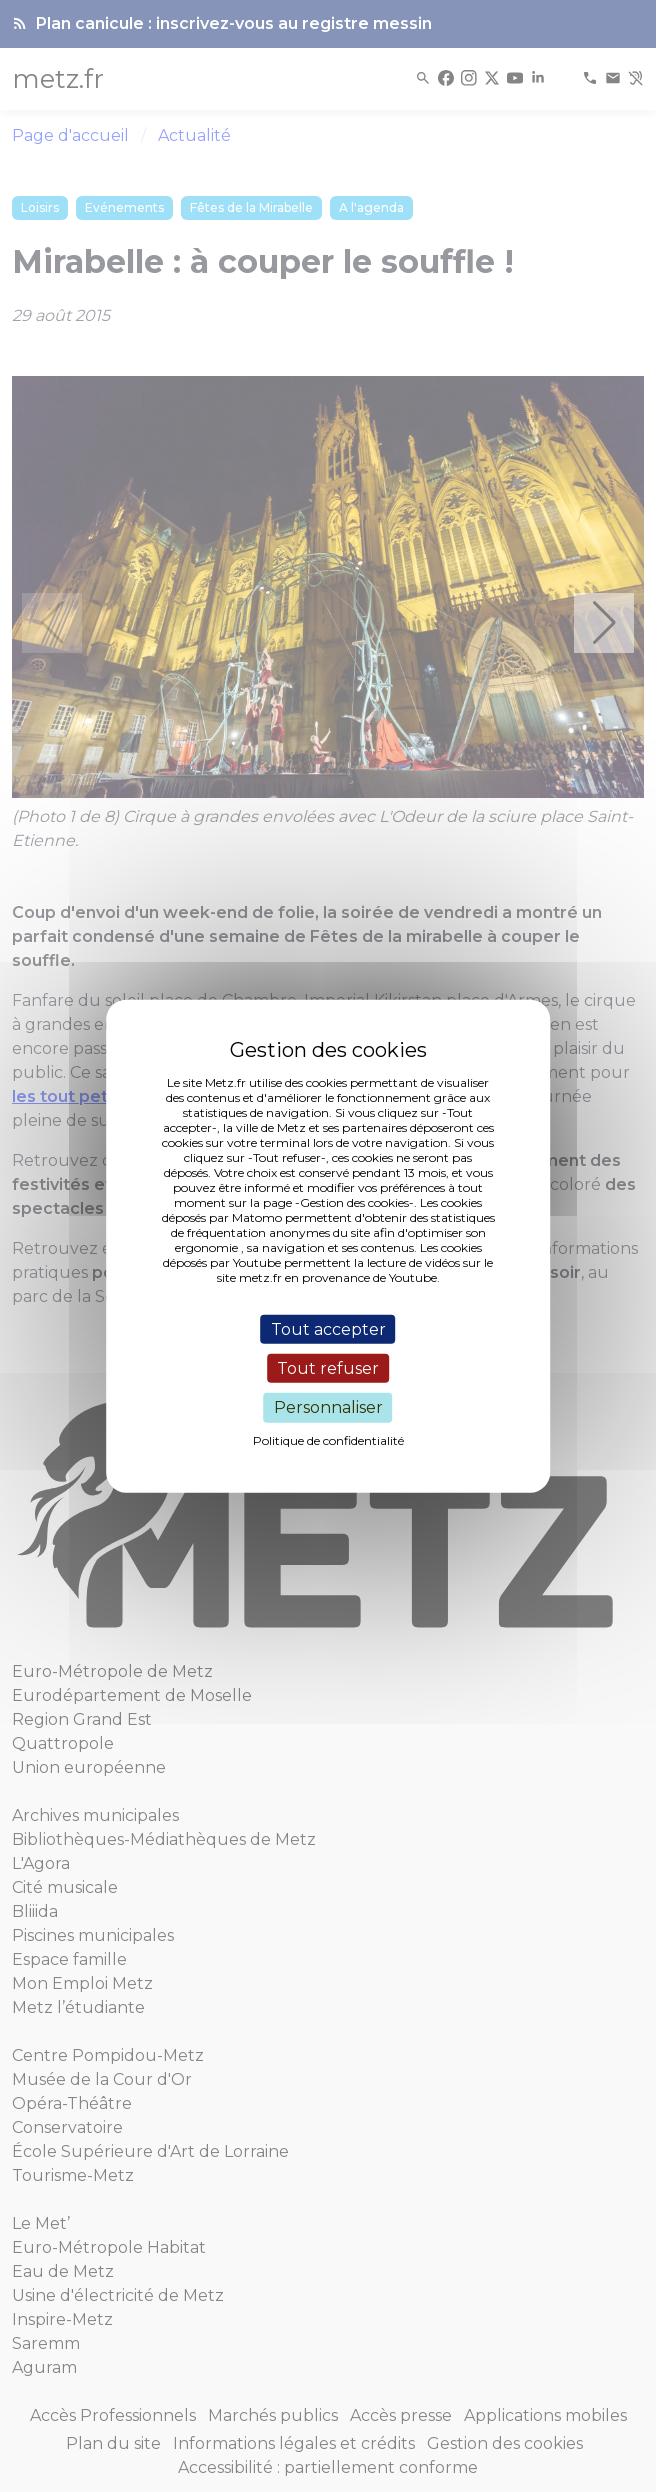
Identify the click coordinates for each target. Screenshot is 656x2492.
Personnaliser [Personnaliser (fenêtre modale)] (328, 1407)
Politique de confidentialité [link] (328, 1439)
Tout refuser (328, 1368)
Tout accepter (328, 1329)
